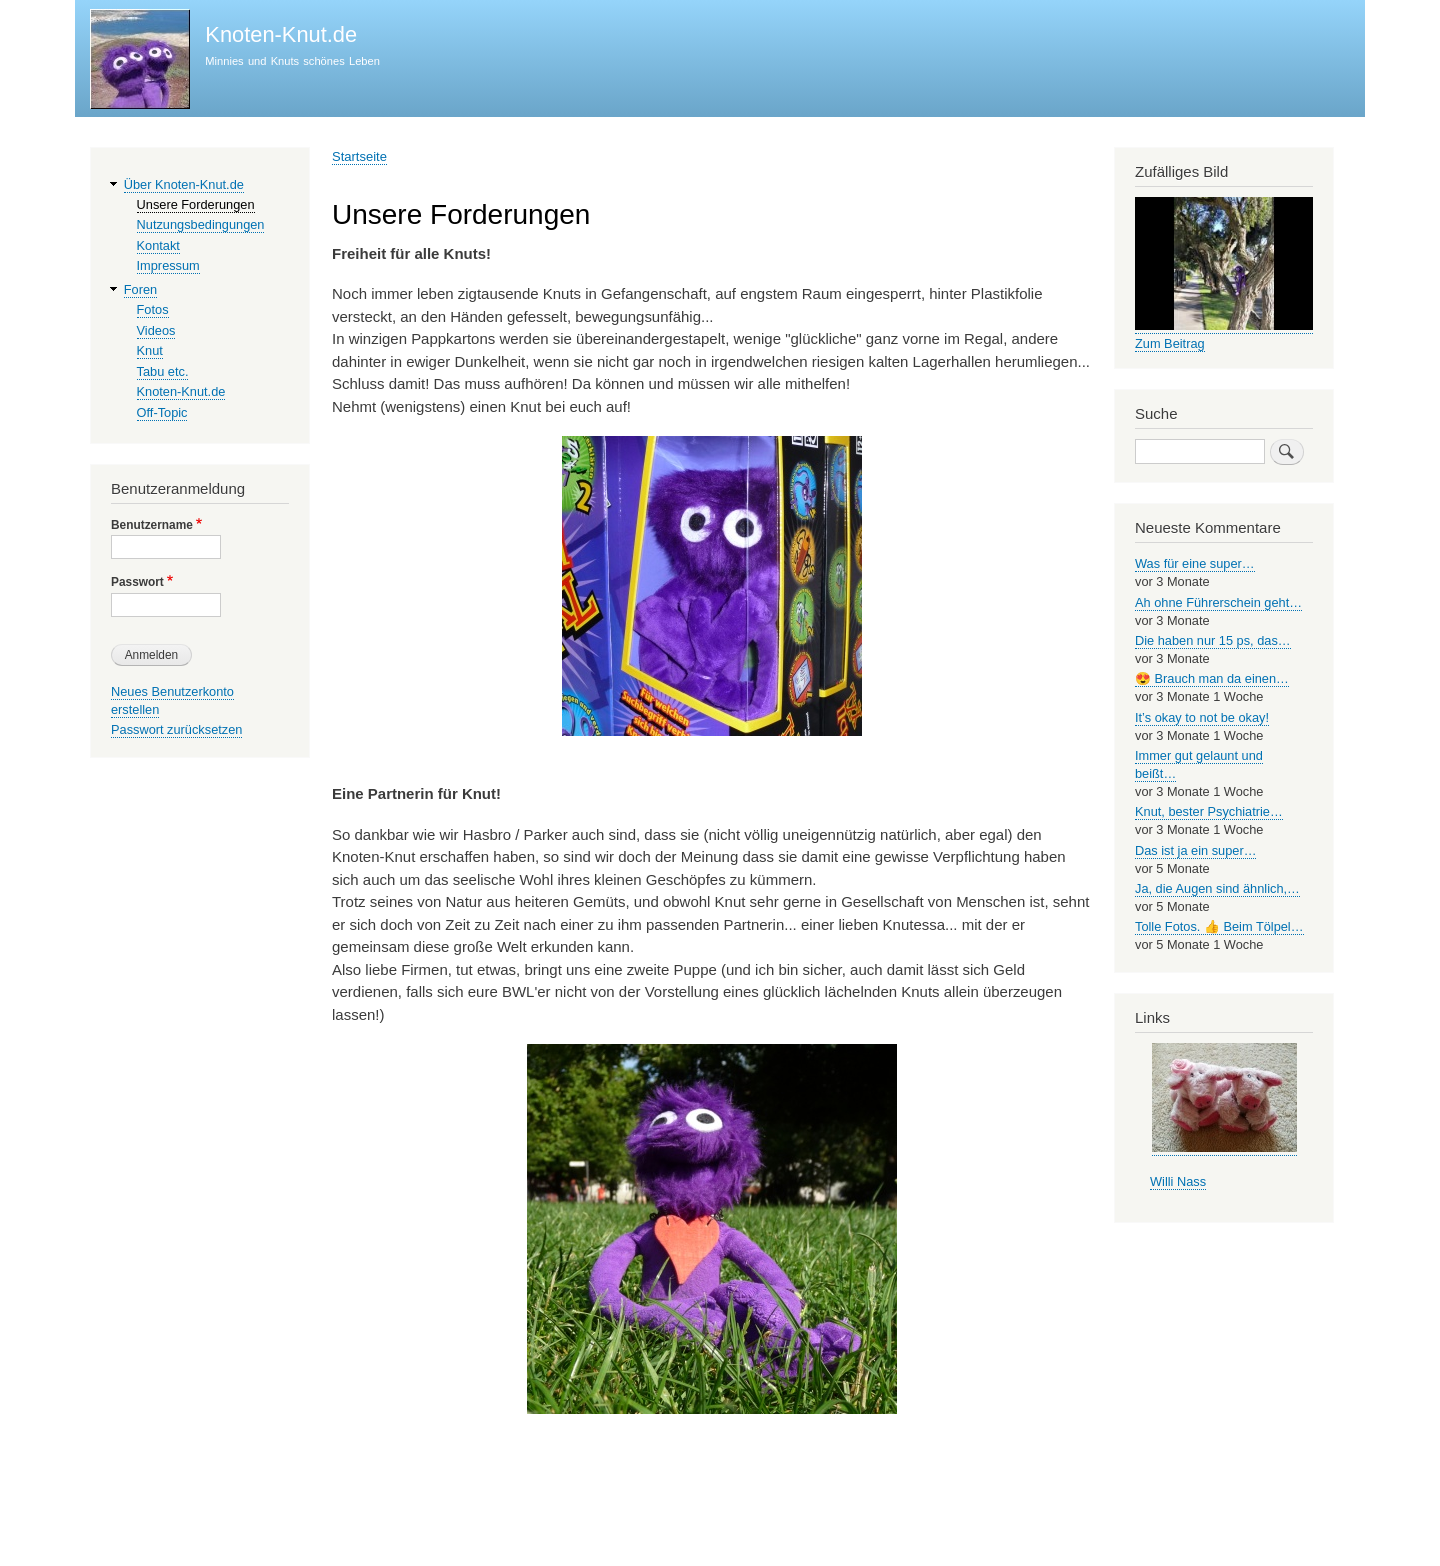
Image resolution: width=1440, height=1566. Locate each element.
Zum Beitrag (1170, 343)
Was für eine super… (1195, 563)
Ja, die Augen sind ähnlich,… (1217, 888)
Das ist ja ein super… (1195, 850)
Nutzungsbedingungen (201, 224)
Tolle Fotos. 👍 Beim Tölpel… (1219, 926)
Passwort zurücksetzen (176, 729)
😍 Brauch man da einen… (1212, 678)
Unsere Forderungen (196, 204)
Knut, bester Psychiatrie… (1209, 811)
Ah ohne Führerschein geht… (1218, 602)
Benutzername (152, 525)
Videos (156, 330)
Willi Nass (1178, 1181)
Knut (150, 350)
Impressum (168, 265)
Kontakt (158, 245)
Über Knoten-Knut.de (184, 184)
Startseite (359, 156)
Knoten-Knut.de (281, 34)
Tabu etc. (163, 371)
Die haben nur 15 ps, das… (1213, 640)
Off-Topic (162, 412)
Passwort (137, 582)
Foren (140, 289)
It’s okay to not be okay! (1202, 717)
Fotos (153, 309)
